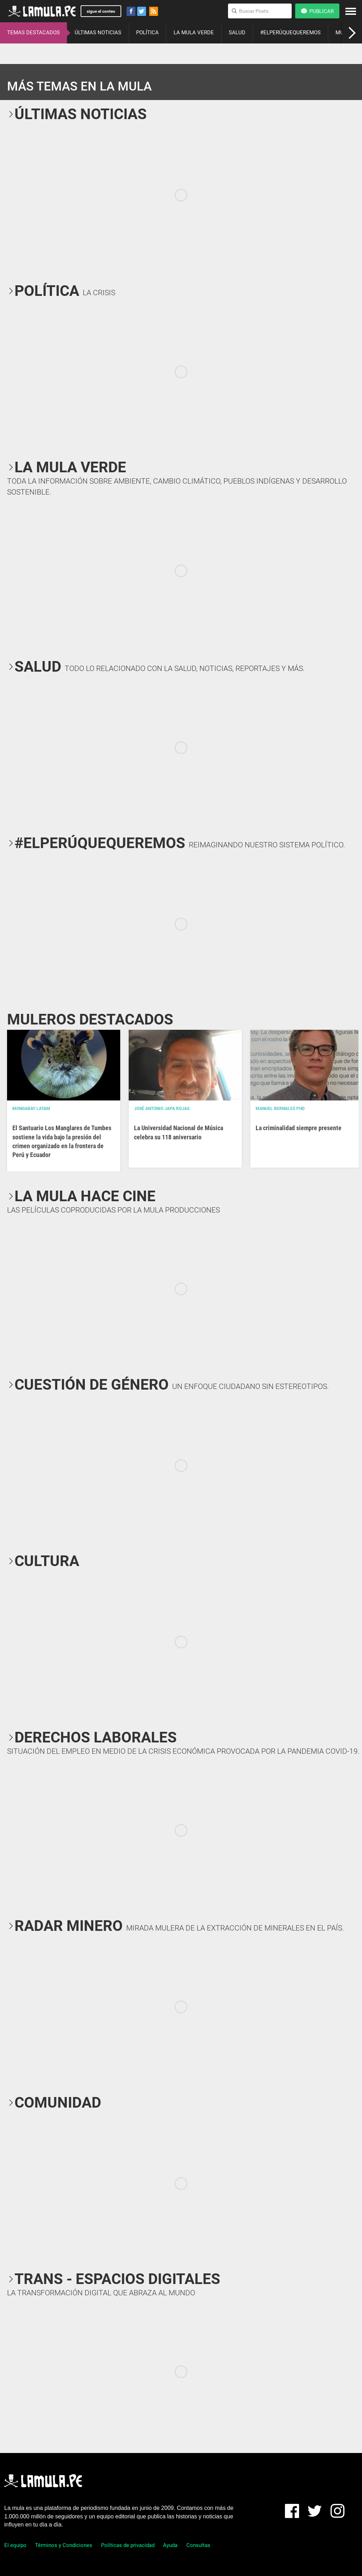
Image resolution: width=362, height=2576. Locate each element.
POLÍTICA (147, 32)
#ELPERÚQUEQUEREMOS (290, 32)
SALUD (237, 32)
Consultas (198, 2545)
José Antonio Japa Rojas (161, 1108)
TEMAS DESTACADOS (33, 32)
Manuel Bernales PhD (280, 1108)
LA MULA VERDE (194, 32)
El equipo (15, 2545)
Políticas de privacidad (127, 2545)
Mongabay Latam (31, 1108)
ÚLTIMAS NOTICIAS (98, 32)
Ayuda (170, 2545)
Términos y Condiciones (63, 2545)
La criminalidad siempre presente (298, 1128)
